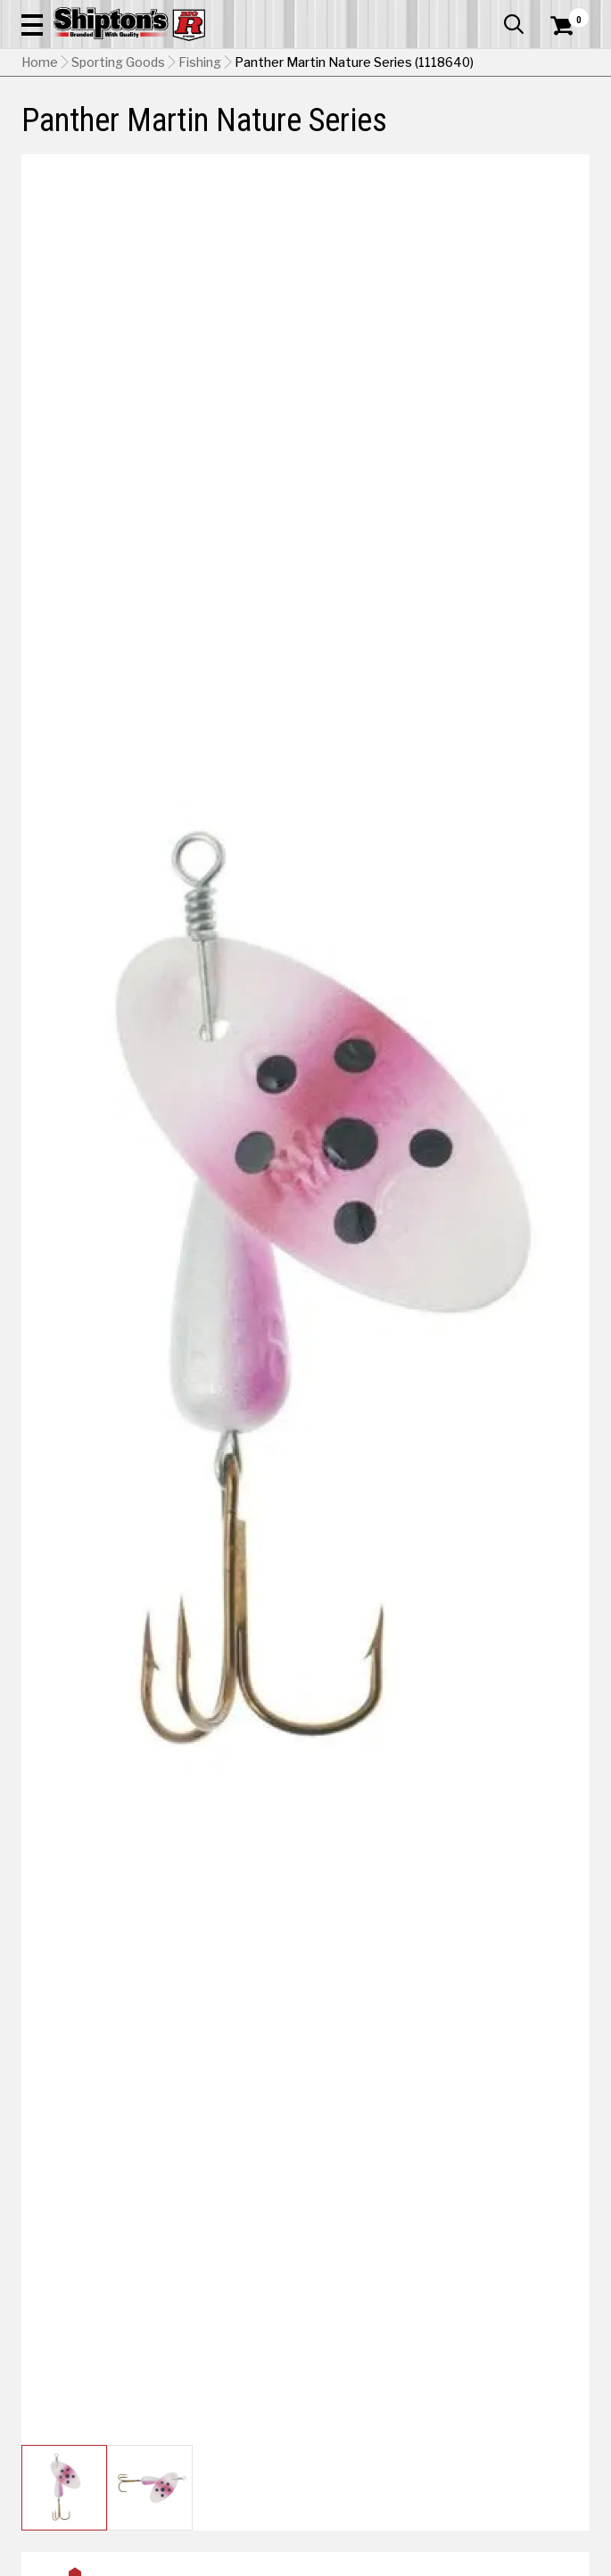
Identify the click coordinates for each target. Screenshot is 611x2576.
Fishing (199, 62)
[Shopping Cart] (570, 26)
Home (39, 62)
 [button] (514, 24)
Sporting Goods (118, 62)
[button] (32, 24)
